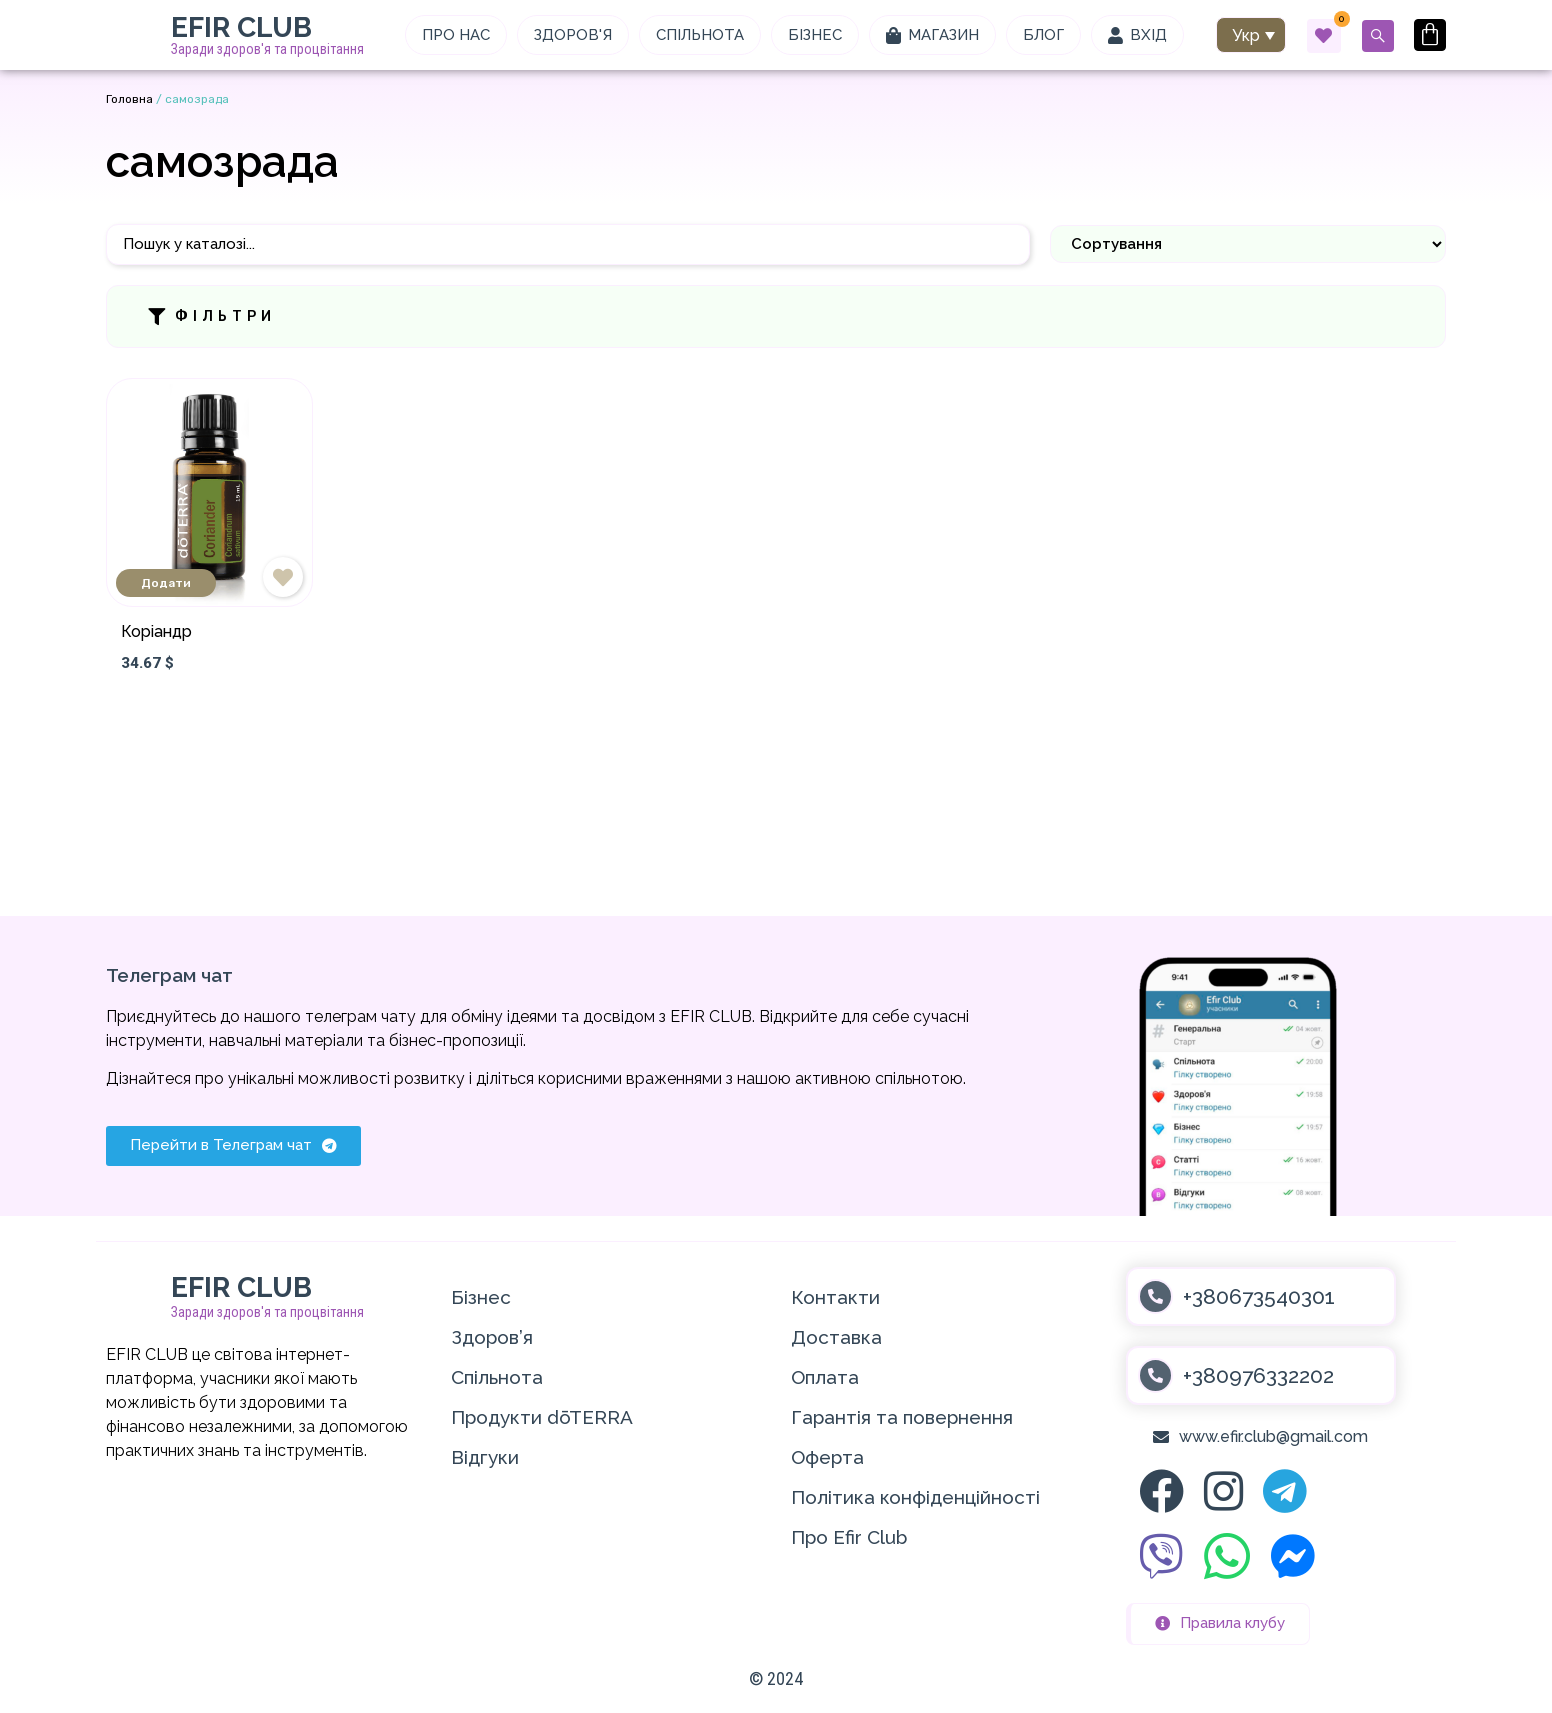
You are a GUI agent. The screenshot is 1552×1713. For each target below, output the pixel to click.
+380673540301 (1259, 1296)
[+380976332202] (1155, 1375)
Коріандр (156, 631)
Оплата (825, 1377)
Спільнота (497, 1377)
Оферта (827, 1457)
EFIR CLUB (241, 27)
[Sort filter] (1248, 244)
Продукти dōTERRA (542, 1417)
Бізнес (481, 1297)
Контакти (835, 1297)
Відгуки (485, 1457)
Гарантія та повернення (902, 1417)
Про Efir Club (849, 1537)
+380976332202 (1258, 1375)
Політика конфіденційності (915, 1497)
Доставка (836, 1337)
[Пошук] (568, 244)
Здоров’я (492, 1337)
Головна (129, 99)
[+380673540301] (1155, 1296)
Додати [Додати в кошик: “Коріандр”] (166, 583)
